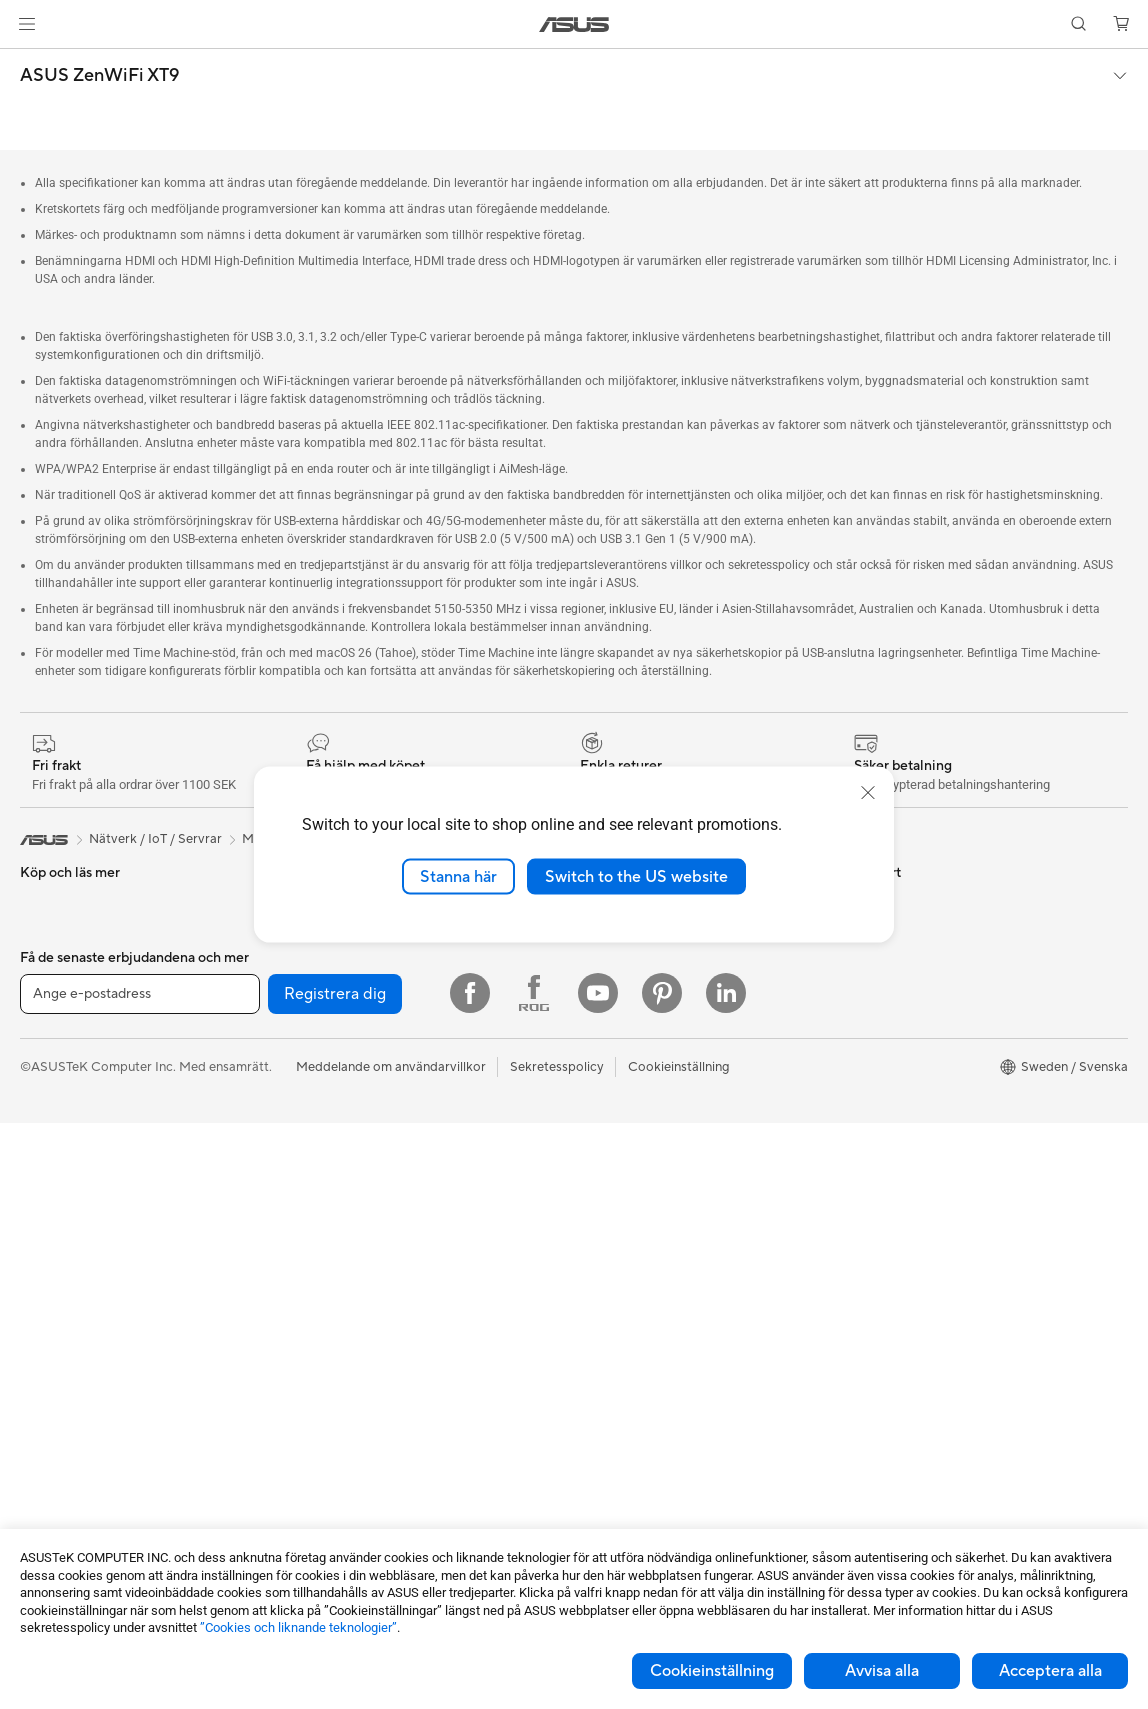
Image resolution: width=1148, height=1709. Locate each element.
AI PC (868, 947)
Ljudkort (318, 947)
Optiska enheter (341, 977)
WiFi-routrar (330, 1128)
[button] (27, 24)
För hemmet (56, 979)
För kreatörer (59, 1069)
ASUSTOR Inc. (617, 947)
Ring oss (599, 1217)
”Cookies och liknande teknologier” (298, 1627)
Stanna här (458, 876)
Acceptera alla (1050, 1671)
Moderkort (52, 1461)
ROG (866, 1037)
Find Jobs (602, 1097)
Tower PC (48, 1250)
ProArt (871, 1067)
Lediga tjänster (618, 977)
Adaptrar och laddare (357, 1429)
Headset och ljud (343, 1309)
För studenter (60, 1099)
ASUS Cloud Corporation (649, 1037)
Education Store (899, 977)
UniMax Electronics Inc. (643, 1067)
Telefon (41, 888)
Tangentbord (331, 1249)
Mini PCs (46, 1310)
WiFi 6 (311, 1098)
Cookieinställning (712, 1671)
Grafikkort (50, 1491)
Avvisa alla (882, 1671)
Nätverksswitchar (345, 1158)
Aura (865, 1157)
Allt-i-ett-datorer (70, 1220)
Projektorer (54, 1370)
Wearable (48, 1400)
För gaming (53, 1009)
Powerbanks (329, 1489)
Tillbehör (46, 918)
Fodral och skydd (344, 1399)
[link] (574, 24)
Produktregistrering (632, 1247)
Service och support (634, 1157)
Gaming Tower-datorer (87, 1280)
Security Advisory (626, 1307)
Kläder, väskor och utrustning (379, 1369)
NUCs (38, 1340)
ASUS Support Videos (639, 1337)
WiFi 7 (311, 1068)
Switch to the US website (636, 876)
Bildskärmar (55, 1190)
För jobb (45, 1039)
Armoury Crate (895, 1127)
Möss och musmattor (356, 1279)
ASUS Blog (884, 1187)
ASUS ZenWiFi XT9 (99, 76)
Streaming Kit (333, 1339)
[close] (868, 792)
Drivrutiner (606, 1277)
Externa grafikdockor (356, 1007)
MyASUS (601, 1367)
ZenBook (878, 1097)
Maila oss (601, 1187)
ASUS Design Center (912, 1007)
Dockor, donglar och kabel (371, 1459)
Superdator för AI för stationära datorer (410, 1188)
